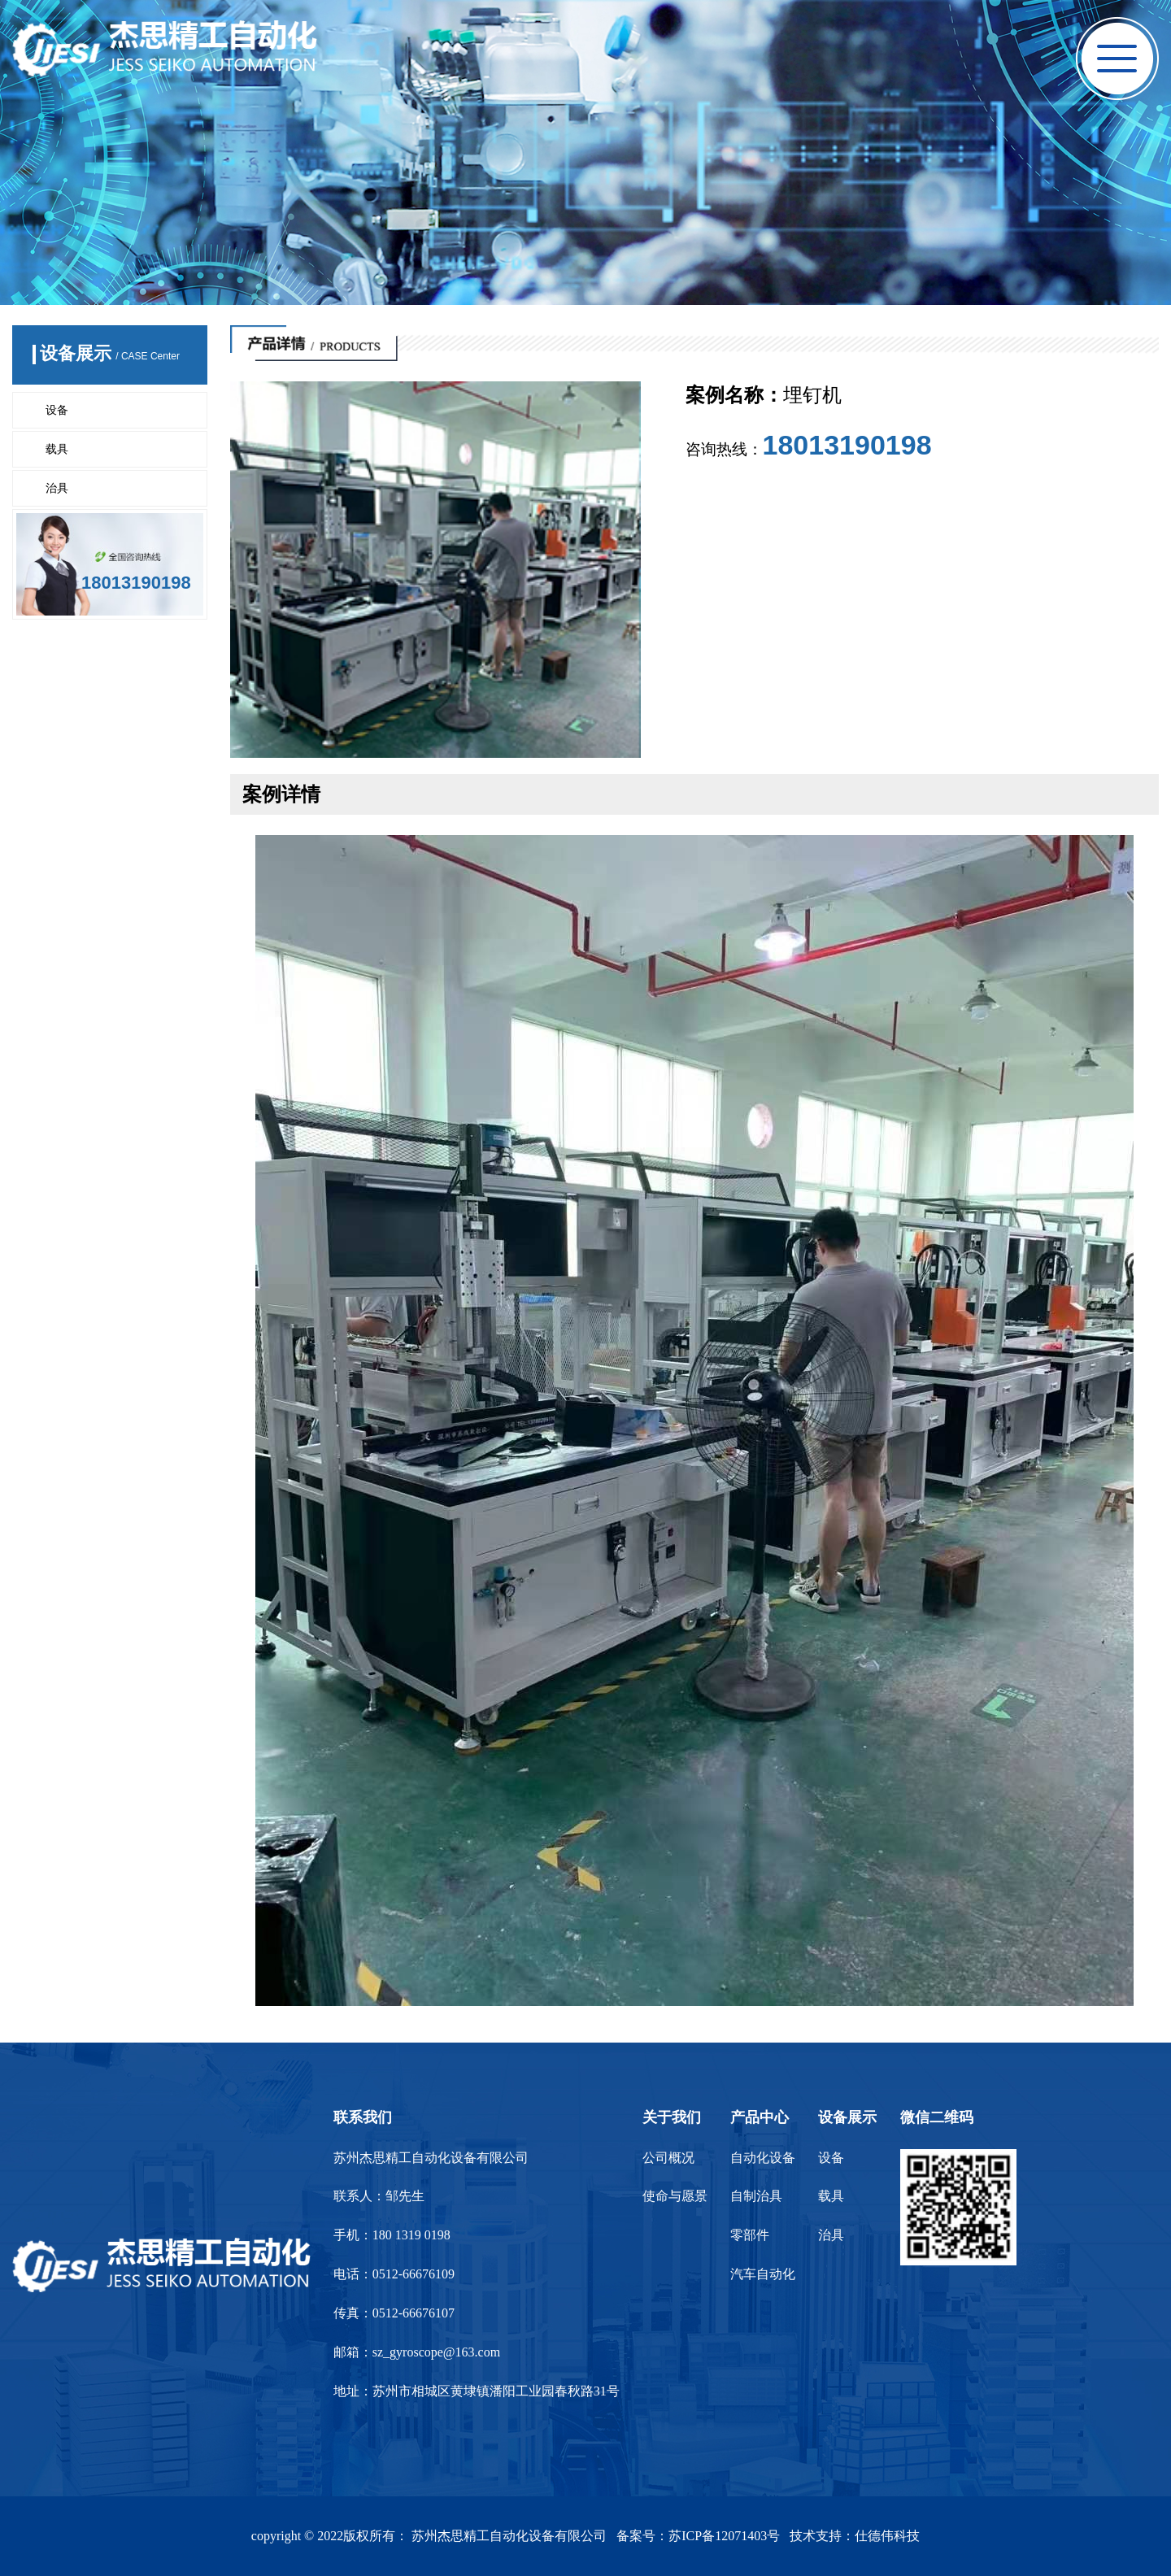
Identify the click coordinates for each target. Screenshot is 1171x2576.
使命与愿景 (674, 2196)
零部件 (749, 2235)
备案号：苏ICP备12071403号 (698, 2536)
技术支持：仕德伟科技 (855, 2536)
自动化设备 (762, 2158)
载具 (57, 449)
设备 (57, 410)
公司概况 (668, 2158)
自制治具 (756, 2196)
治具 (57, 488)
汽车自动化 (762, 2274)
